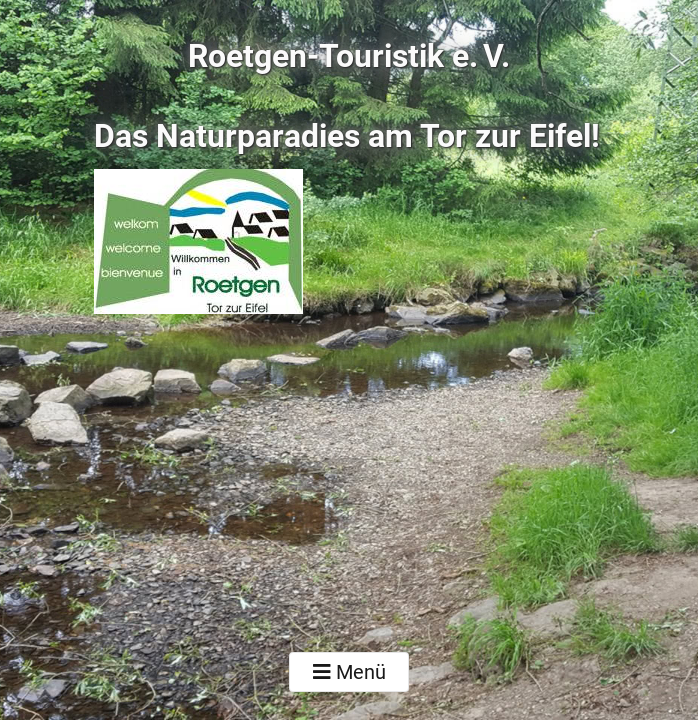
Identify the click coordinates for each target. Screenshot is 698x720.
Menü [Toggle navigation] (349, 672)
